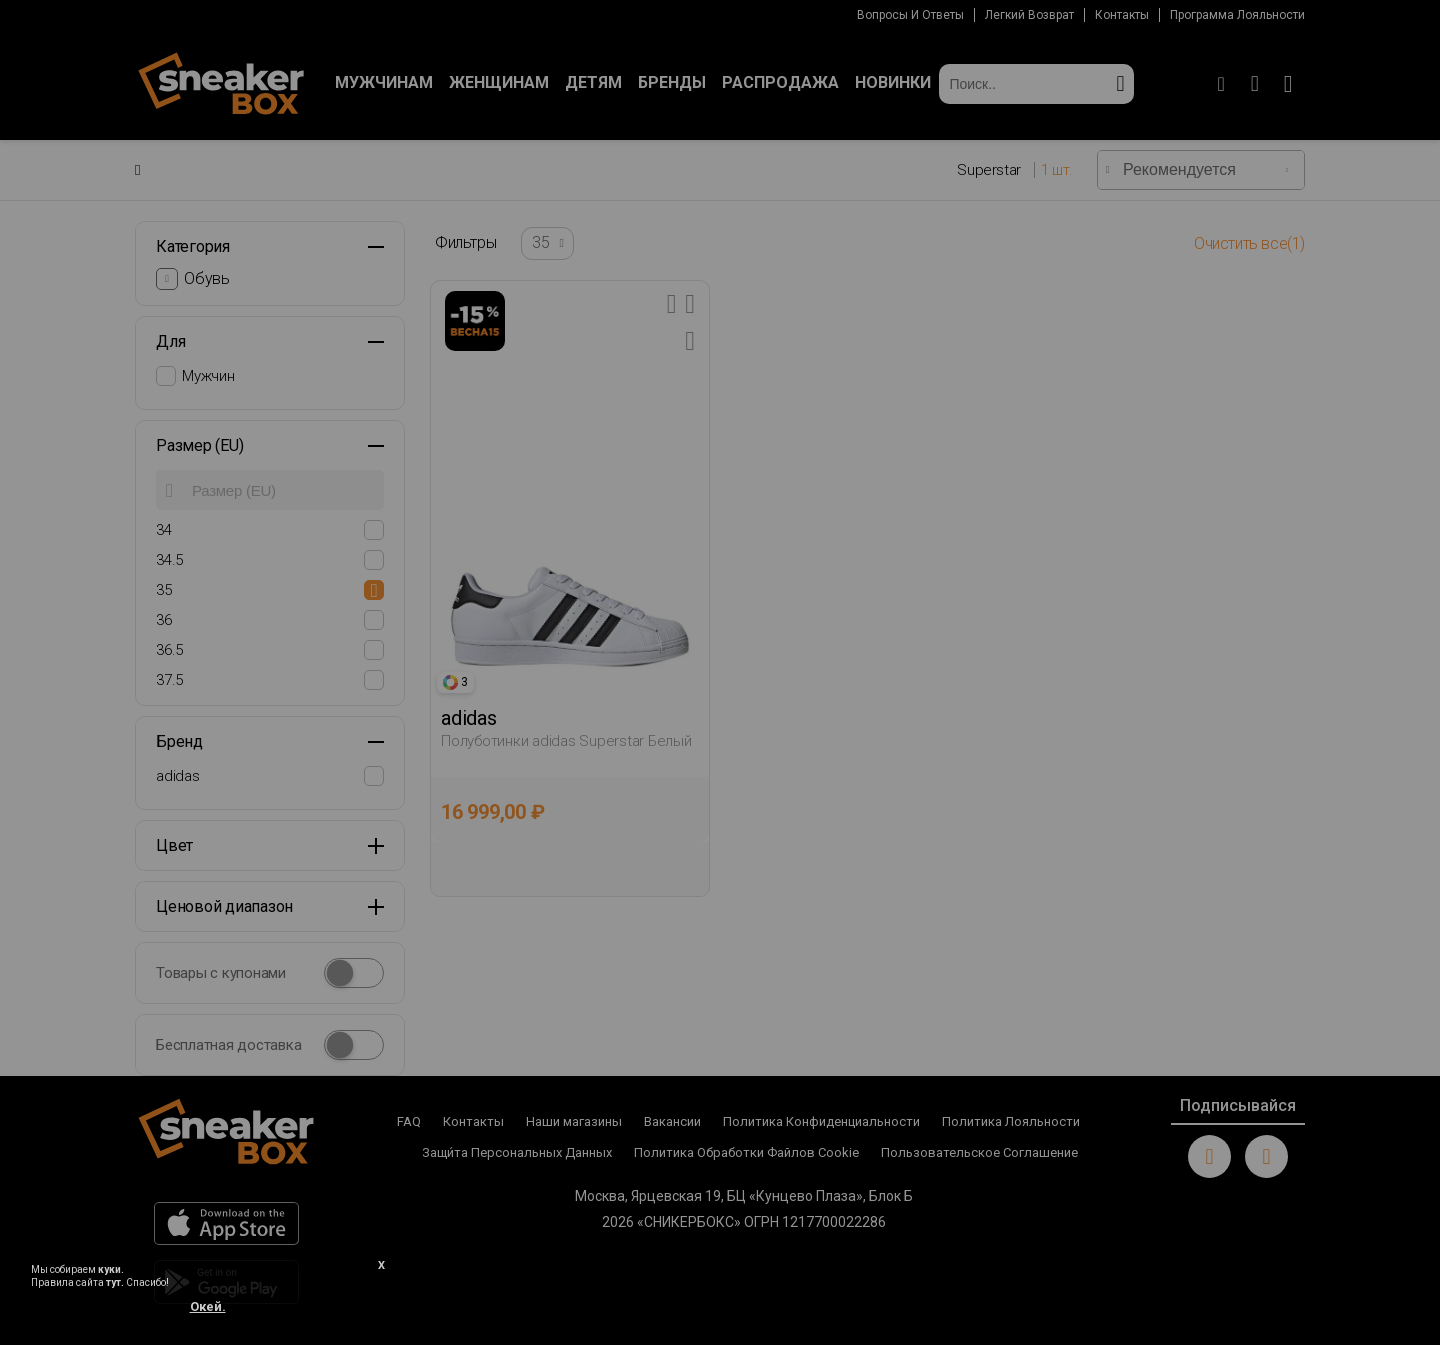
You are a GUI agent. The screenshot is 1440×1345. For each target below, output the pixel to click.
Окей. (208, 1306)
